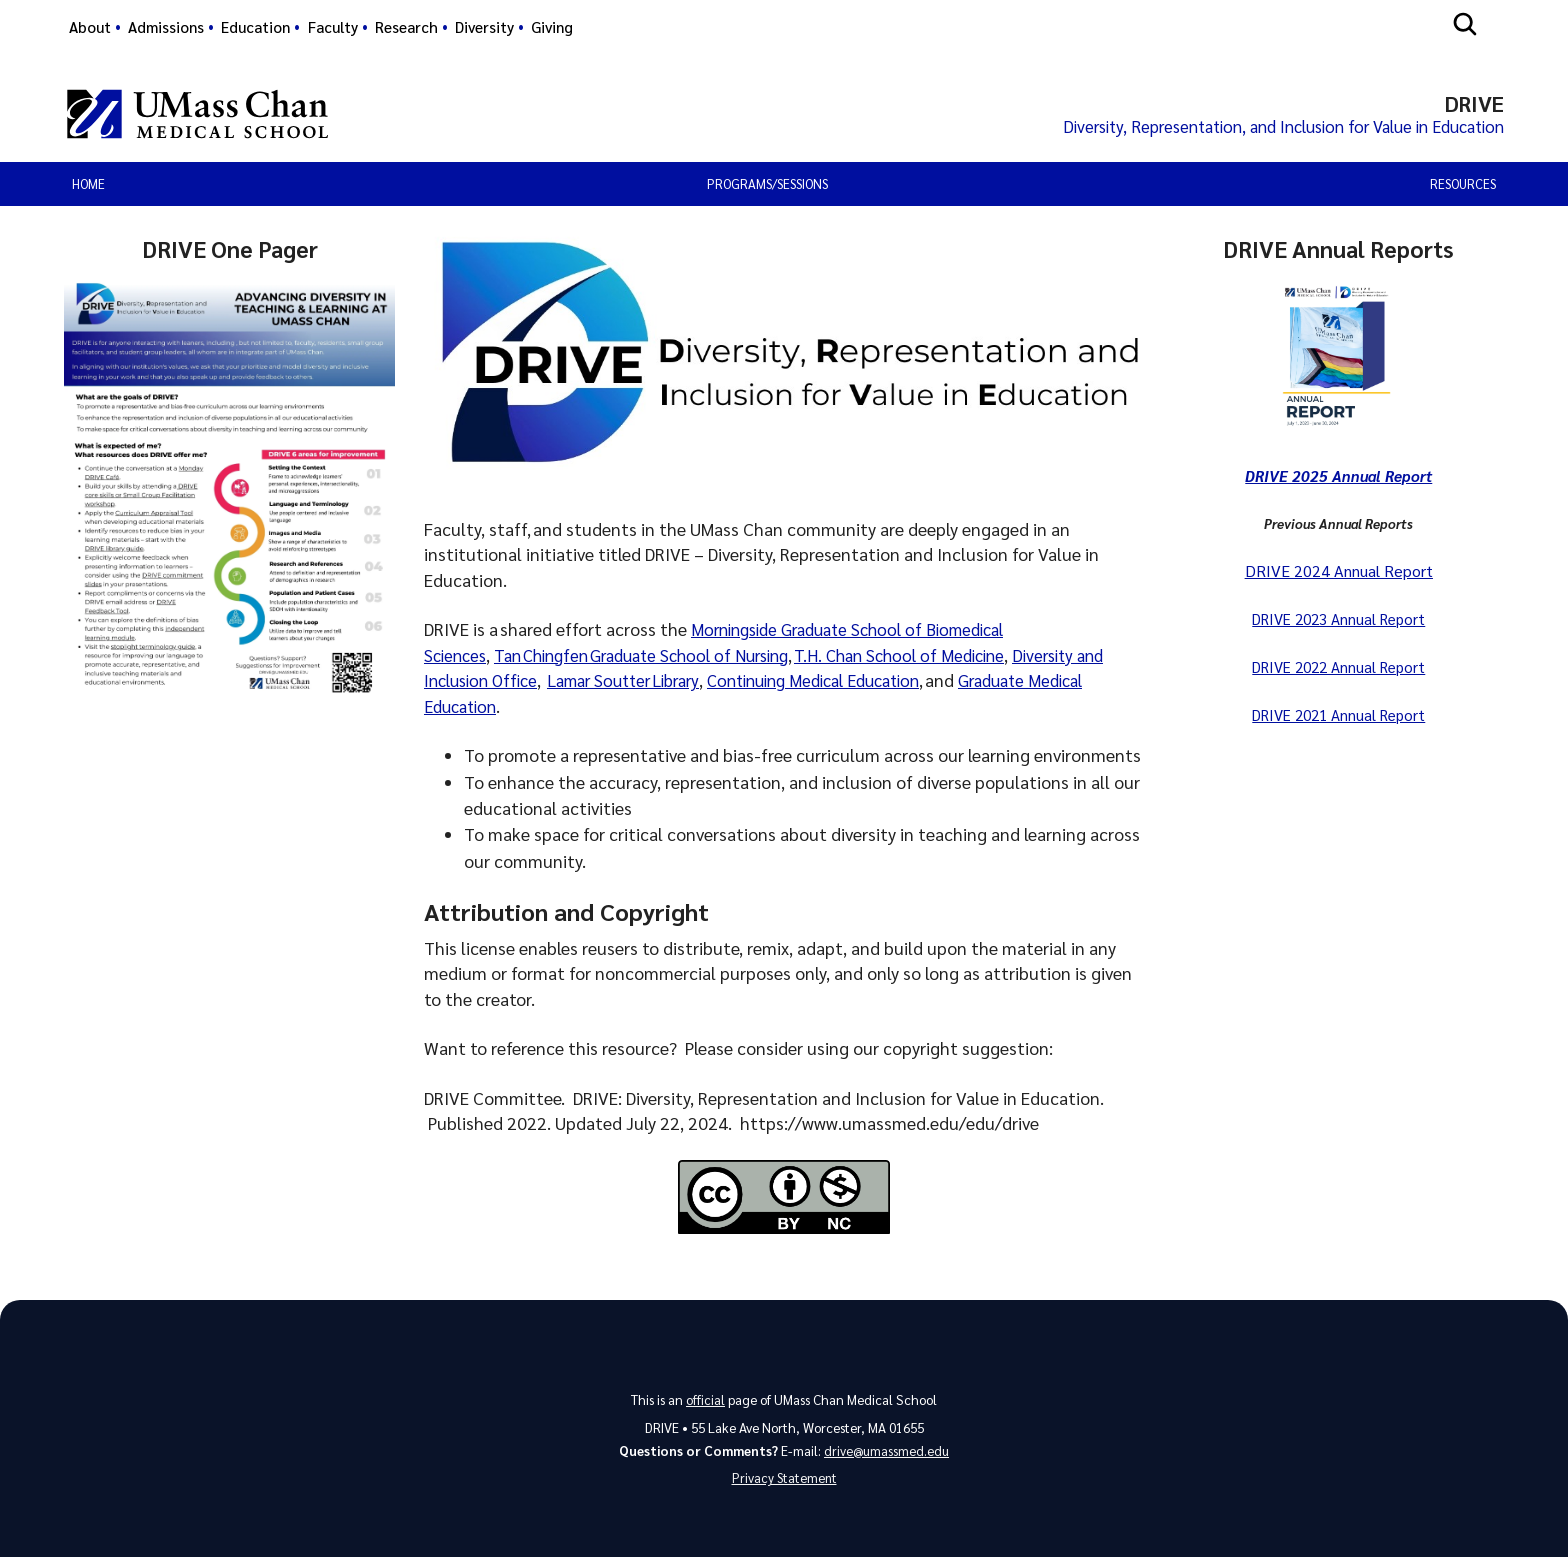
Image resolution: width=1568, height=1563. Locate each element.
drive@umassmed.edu (887, 1454)
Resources (1463, 186)
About (90, 27)
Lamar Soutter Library (671, 682)
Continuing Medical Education (878, 682)
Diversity (484, 27)
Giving (552, 27)
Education (255, 27)
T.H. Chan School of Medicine (932, 657)
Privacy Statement (784, 1483)
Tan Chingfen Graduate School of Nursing (657, 657)
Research (406, 27)
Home (88, 186)
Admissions (166, 27)
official (705, 1402)
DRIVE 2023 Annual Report (1338, 620)
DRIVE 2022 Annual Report (1338, 667)
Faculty (333, 27)
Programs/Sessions (767, 186)
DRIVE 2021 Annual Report (1338, 714)
